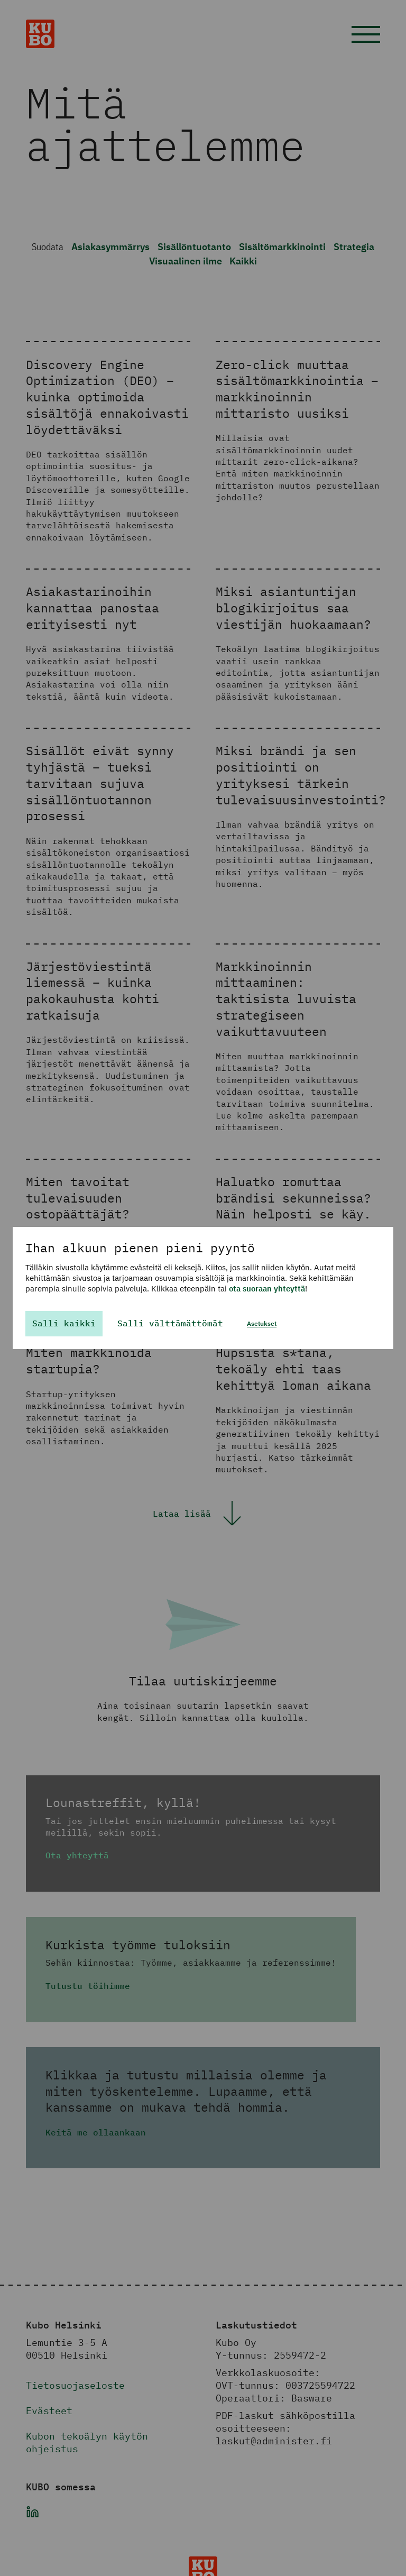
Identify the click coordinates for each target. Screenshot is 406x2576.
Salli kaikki (64, 1323)
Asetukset (261, 1323)
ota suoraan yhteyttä (267, 1289)
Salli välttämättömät (170, 1323)
